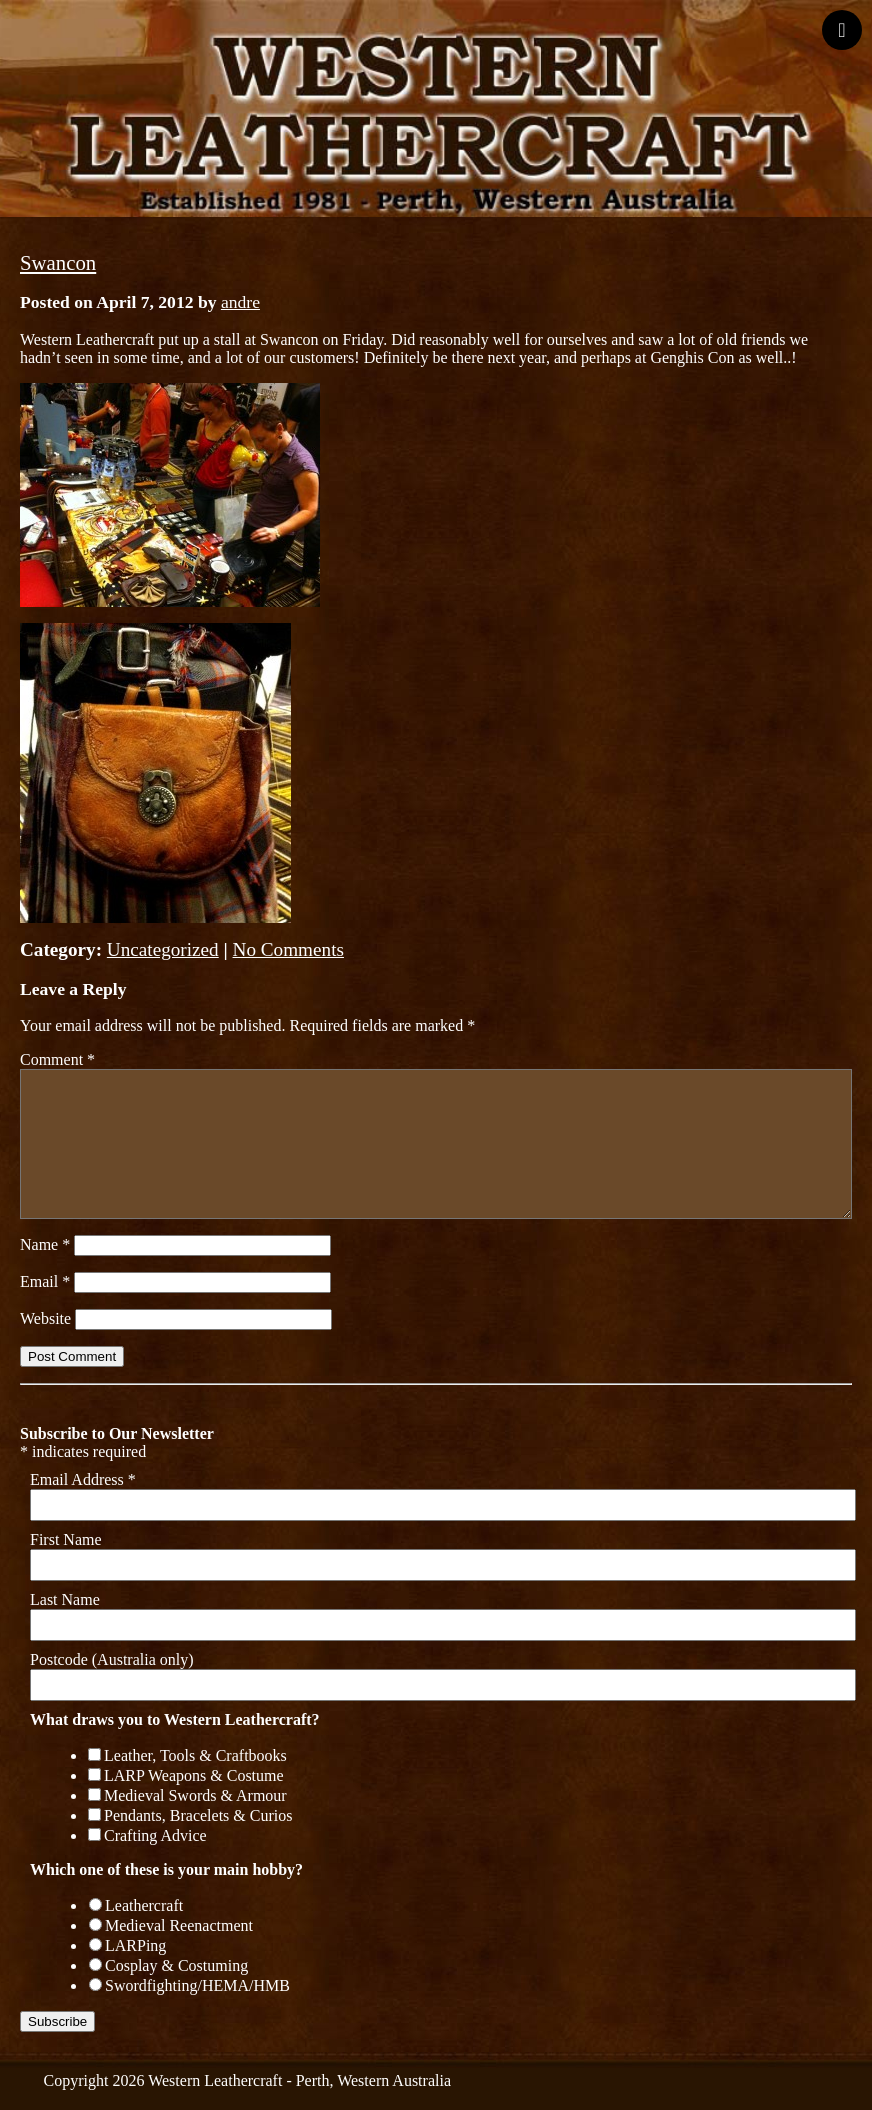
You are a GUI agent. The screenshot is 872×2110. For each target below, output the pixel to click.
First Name (66, 1539)
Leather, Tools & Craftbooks (195, 1755)
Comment (57, 1059)
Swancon (58, 262)
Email (45, 1281)
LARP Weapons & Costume (194, 1775)
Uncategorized (163, 949)
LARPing (135, 1945)
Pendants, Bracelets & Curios (198, 1815)
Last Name (65, 1599)
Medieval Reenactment (179, 1925)
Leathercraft (144, 1905)
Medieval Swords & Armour (195, 1795)
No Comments (288, 949)
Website (45, 1318)
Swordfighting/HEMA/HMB (197, 1985)
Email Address (83, 1479)
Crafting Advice (155, 1835)
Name (45, 1244)
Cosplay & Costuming (176, 1965)
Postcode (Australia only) (112, 1659)
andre (240, 302)
